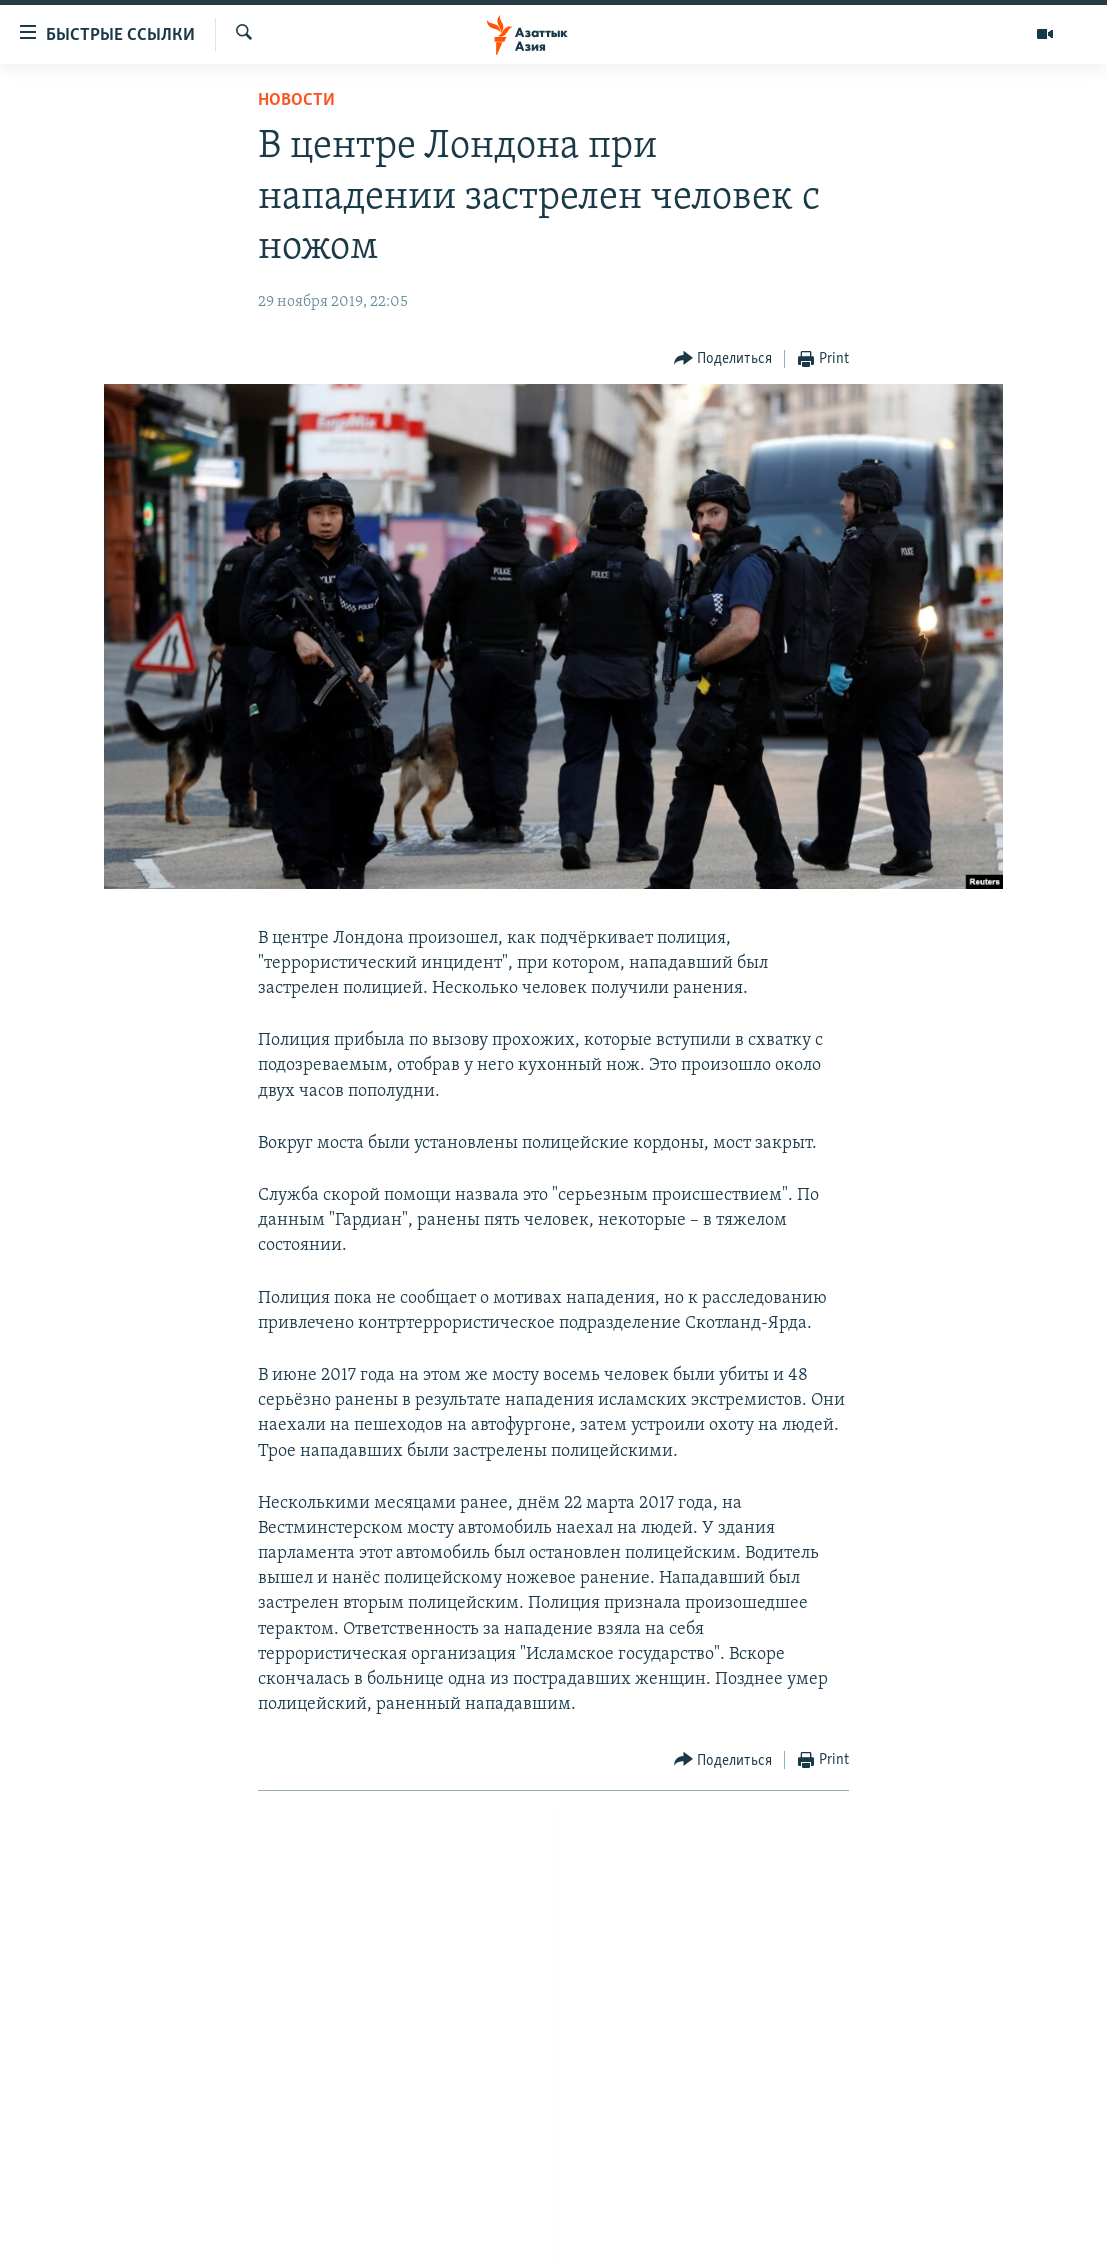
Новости (296, 100)
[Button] (723, 359)
